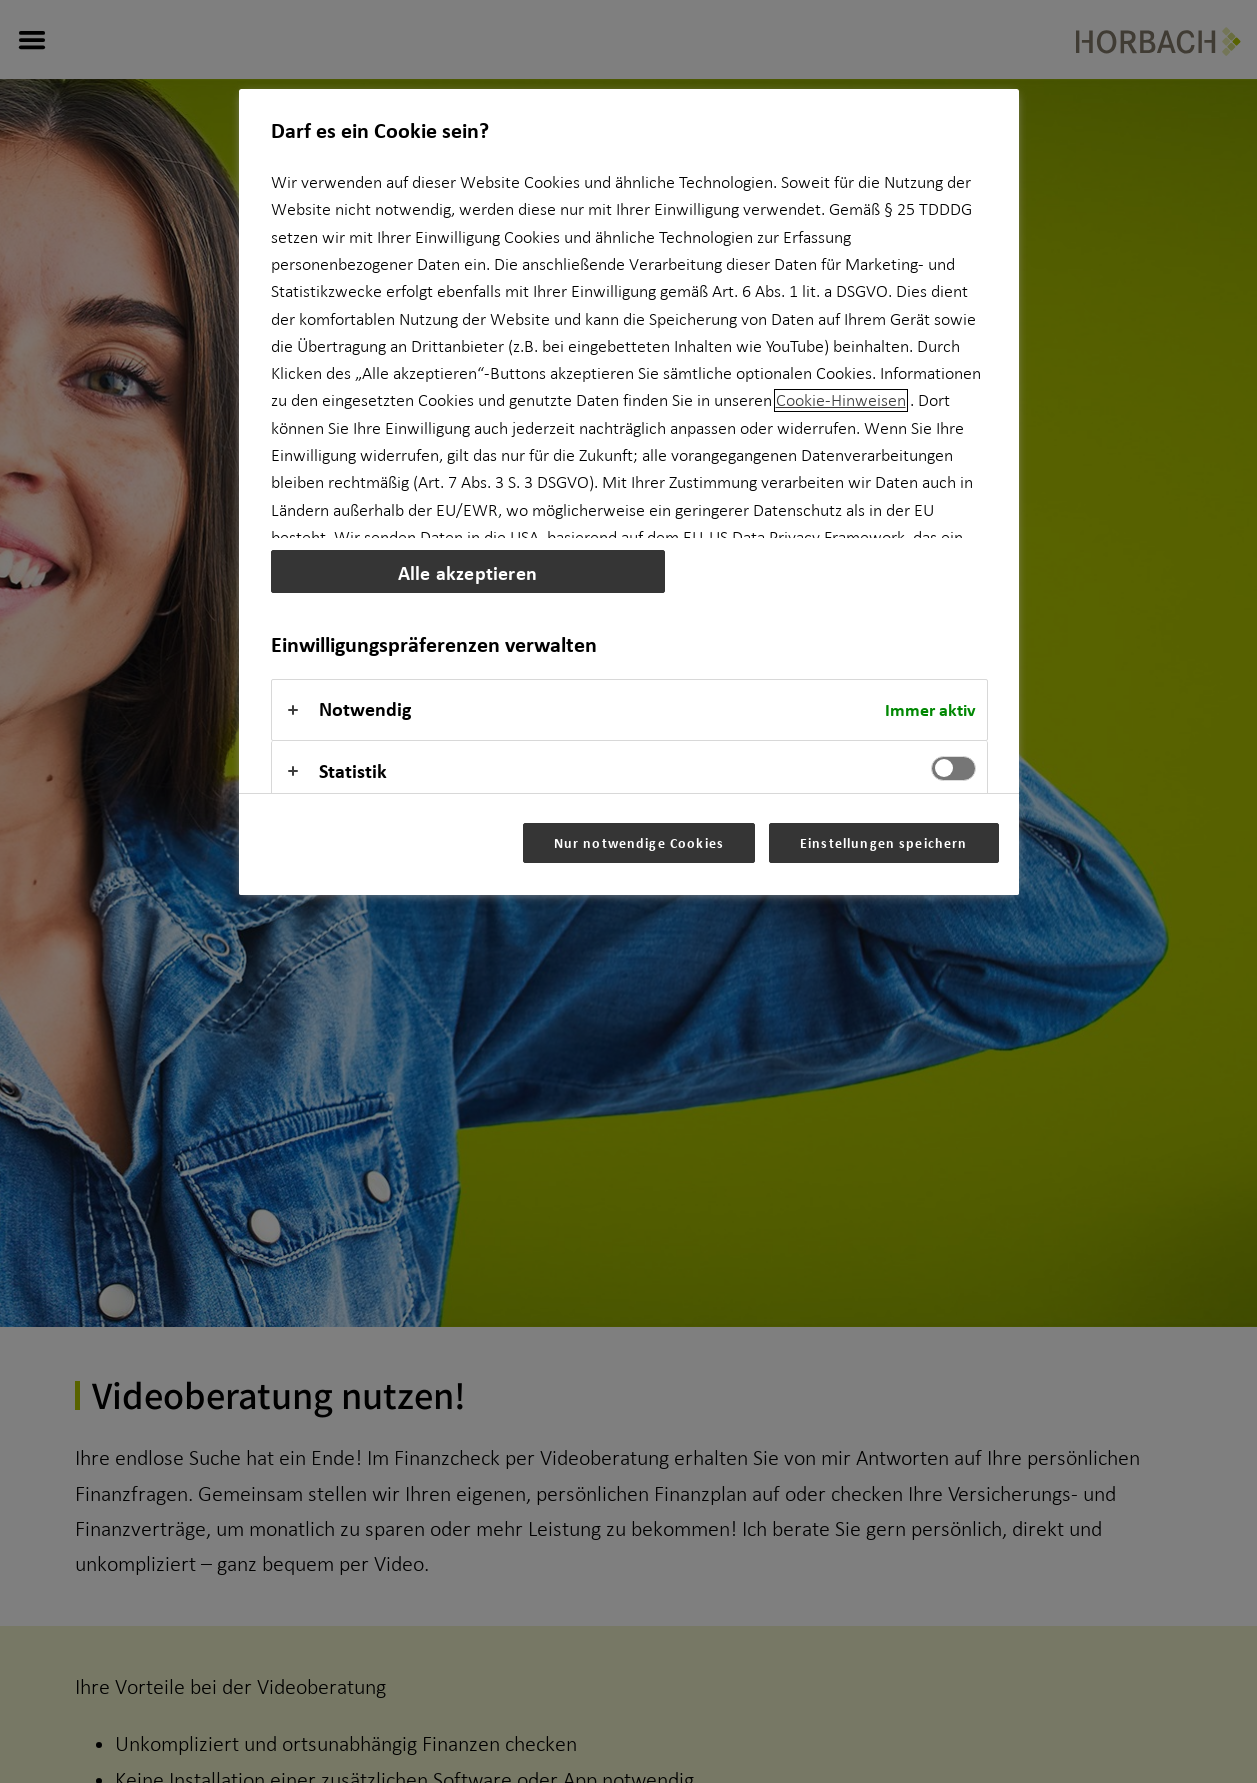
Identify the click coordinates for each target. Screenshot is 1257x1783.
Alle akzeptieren (467, 572)
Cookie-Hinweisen (841, 400)
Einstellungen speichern (884, 842)
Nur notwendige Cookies (639, 842)
